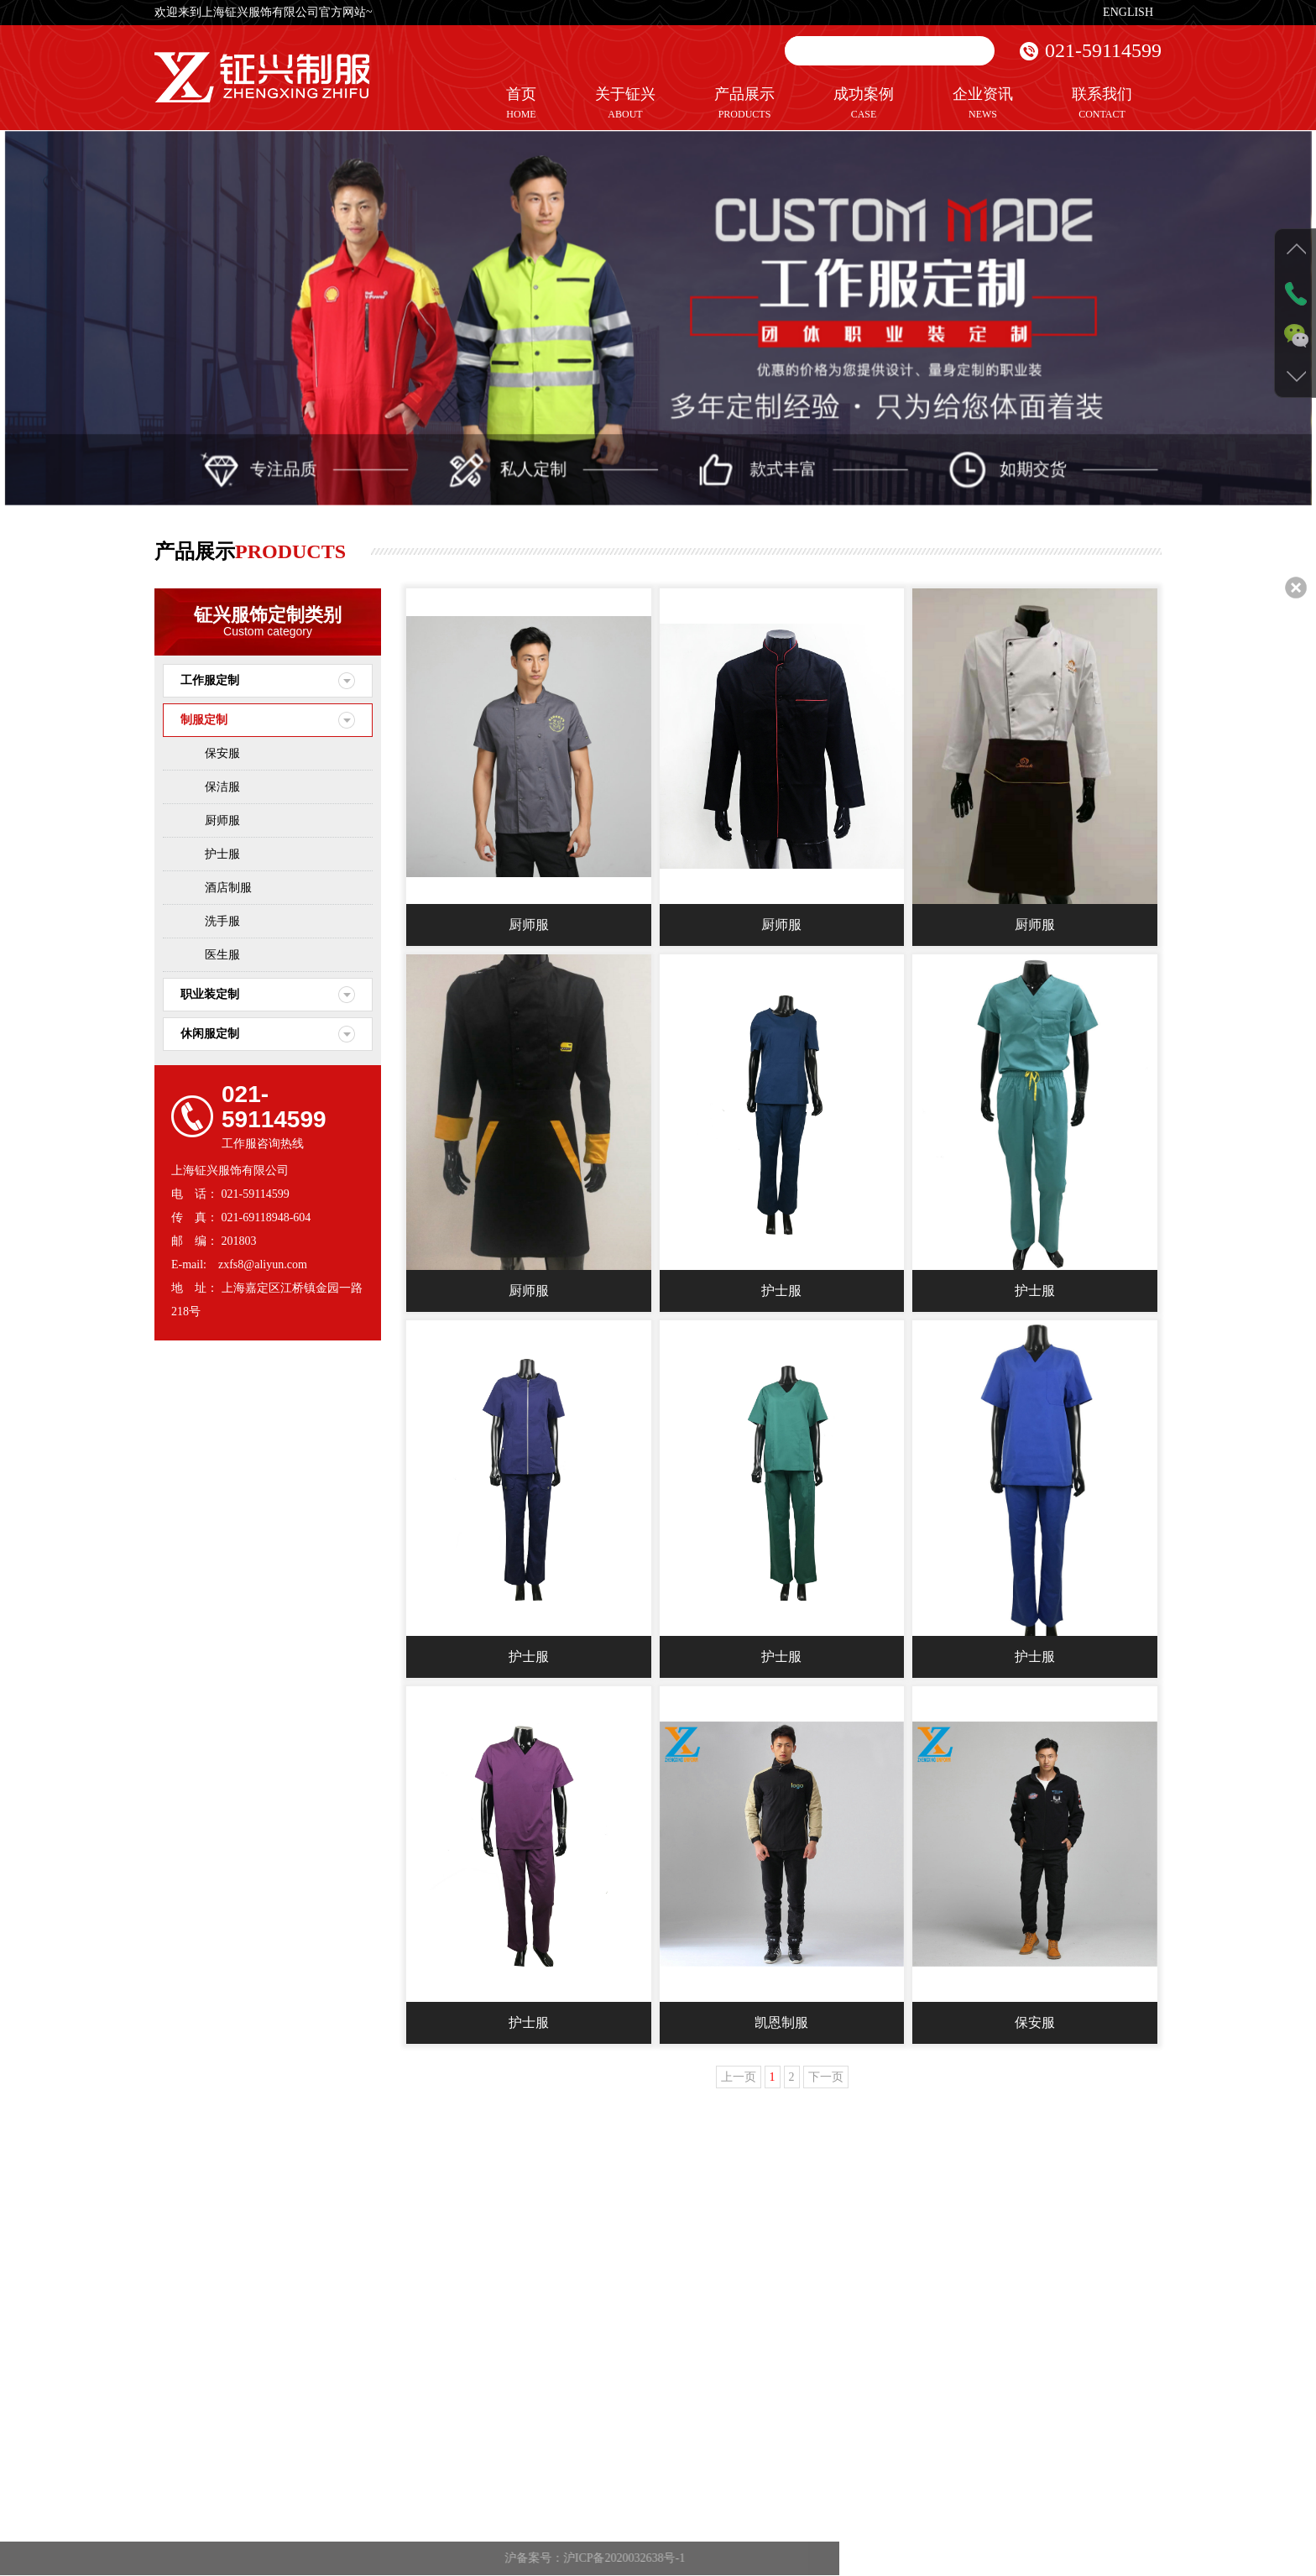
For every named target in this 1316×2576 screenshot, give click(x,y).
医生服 (222, 954)
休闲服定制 (209, 1033)
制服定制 (203, 719)
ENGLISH (1128, 12)
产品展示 (744, 104)
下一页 (825, 2078)
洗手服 (222, 921)
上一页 (738, 2078)
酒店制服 (228, 887)
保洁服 (222, 787)
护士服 (222, 854)
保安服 (222, 753)
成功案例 (863, 104)
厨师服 (222, 820)
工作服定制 (209, 680)
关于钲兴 (625, 104)
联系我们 (1102, 104)
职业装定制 (209, 994)
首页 (521, 104)
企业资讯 (983, 104)
